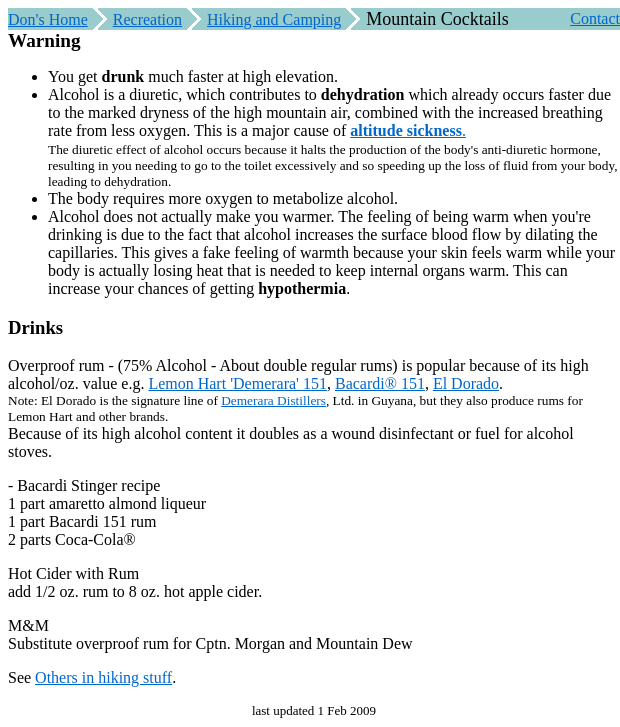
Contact (595, 18)
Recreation (147, 19)
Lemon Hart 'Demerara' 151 (237, 383)
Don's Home (48, 19)
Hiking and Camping (274, 19)
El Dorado (466, 383)
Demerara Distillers (273, 400)
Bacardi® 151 (380, 383)
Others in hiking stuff (103, 677)
